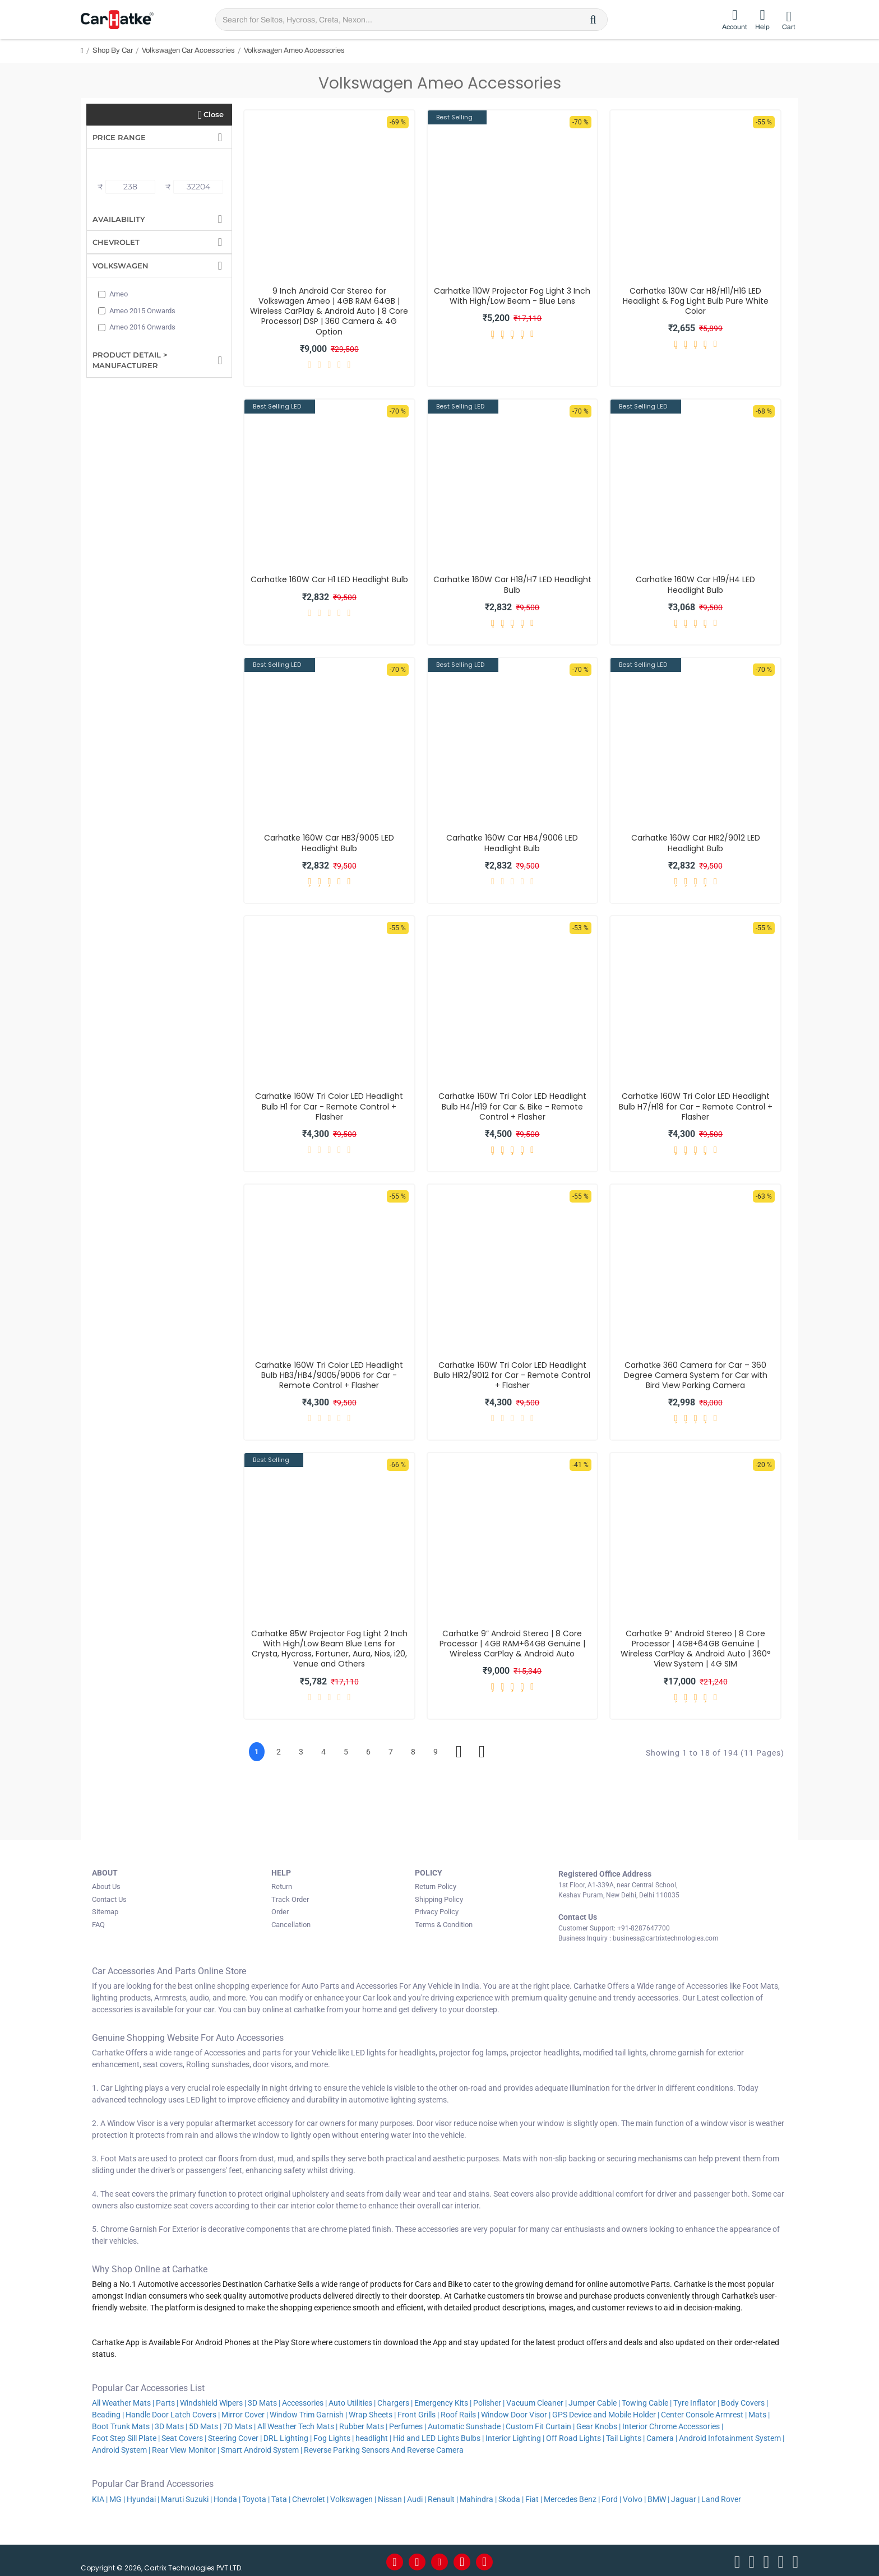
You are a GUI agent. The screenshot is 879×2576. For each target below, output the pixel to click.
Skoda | (511, 2496)
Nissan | (391, 2496)
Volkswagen (120, 265)
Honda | (227, 2496)
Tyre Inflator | (696, 2400)
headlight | (373, 2435)
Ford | (611, 2496)
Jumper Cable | (594, 2400)
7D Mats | (239, 2424)
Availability (118, 219)
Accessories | (304, 2400)
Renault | (443, 2496)
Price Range (119, 137)
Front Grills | (418, 2412)
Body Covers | (744, 2400)
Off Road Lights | (575, 2435)
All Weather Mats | (123, 2400)
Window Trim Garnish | (308, 2412)
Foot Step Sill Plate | (126, 2435)
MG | (117, 2496)
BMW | (658, 2496)
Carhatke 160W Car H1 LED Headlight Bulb (329, 579)
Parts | (167, 2400)
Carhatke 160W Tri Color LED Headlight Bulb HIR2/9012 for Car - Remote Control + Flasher (512, 1375)
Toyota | (256, 2496)
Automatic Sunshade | (466, 2424)
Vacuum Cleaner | (536, 2400)
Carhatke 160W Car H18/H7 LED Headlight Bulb (512, 584)
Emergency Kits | (442, 2400)
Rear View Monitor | (185, 2447)
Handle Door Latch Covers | (173, 2412)
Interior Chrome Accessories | (672, 2424)
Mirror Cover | (244, 2412)
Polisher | (489, 2400)
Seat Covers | (183, 2435)
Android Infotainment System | (731, 2435)
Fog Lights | (333, 2435)
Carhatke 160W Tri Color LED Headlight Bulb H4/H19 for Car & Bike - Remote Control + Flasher (512, 1106)
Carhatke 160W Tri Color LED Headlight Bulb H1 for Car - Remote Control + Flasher (329, 1106)
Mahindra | (478, 2496)
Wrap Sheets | (372, 2412)
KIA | (100, 2496)
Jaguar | (685, 2496)
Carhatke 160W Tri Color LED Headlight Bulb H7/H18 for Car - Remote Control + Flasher (695, 1106)
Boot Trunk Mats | (122, 2424)
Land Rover (722, 2496)
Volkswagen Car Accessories (188, 50)
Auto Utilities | (352, 2400)
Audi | (416, 2496)
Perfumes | (407, 2424)
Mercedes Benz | (572, 2496)
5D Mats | (205, 2424)
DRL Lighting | (287, 2435)
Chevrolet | (310, 2496)
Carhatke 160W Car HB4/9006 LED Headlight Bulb (512, 843)
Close (213, 114)
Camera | (661, 2435)
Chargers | (395, 2400)
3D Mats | (264, 2400)
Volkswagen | (353, 2496)
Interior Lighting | (514, 2435)
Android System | (121, 2447)
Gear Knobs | (598, 2424)
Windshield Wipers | (213, 2400)
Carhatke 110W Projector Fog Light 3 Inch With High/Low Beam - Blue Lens (512, 296)
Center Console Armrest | (704, 2412)
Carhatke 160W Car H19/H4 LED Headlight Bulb (695, 584)
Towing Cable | (647, 2400)
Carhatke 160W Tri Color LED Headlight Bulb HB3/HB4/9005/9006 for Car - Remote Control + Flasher (329, 1375)
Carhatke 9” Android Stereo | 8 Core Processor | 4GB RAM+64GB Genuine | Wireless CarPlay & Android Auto (512, 1643)
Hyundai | (143, 2496)
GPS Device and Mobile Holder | (605, 2412)
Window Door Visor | (515, 2412)
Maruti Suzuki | (186, 2496)
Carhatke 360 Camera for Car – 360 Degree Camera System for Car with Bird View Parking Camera (695, 1375)
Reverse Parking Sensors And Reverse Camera (384, 2447)
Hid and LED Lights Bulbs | (438, 2435)
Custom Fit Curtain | (540, 2424)
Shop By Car (112, 50)
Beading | (108, 2412)
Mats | (759, 2412)
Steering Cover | (235, 2435)
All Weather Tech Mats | (297, 2424)
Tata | (280, 2496)
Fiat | (533, 2496)
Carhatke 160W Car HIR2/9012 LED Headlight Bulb (695, 843)
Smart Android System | (261, 2447)
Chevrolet (116, 242)
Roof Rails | (460, 2412)
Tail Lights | (625, 2435)
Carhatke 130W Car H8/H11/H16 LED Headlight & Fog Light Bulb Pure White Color (696, 301)
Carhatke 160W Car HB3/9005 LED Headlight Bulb (329, 843)
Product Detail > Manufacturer (130, 360)
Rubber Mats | (363, 2424)
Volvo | (634, 2496)
